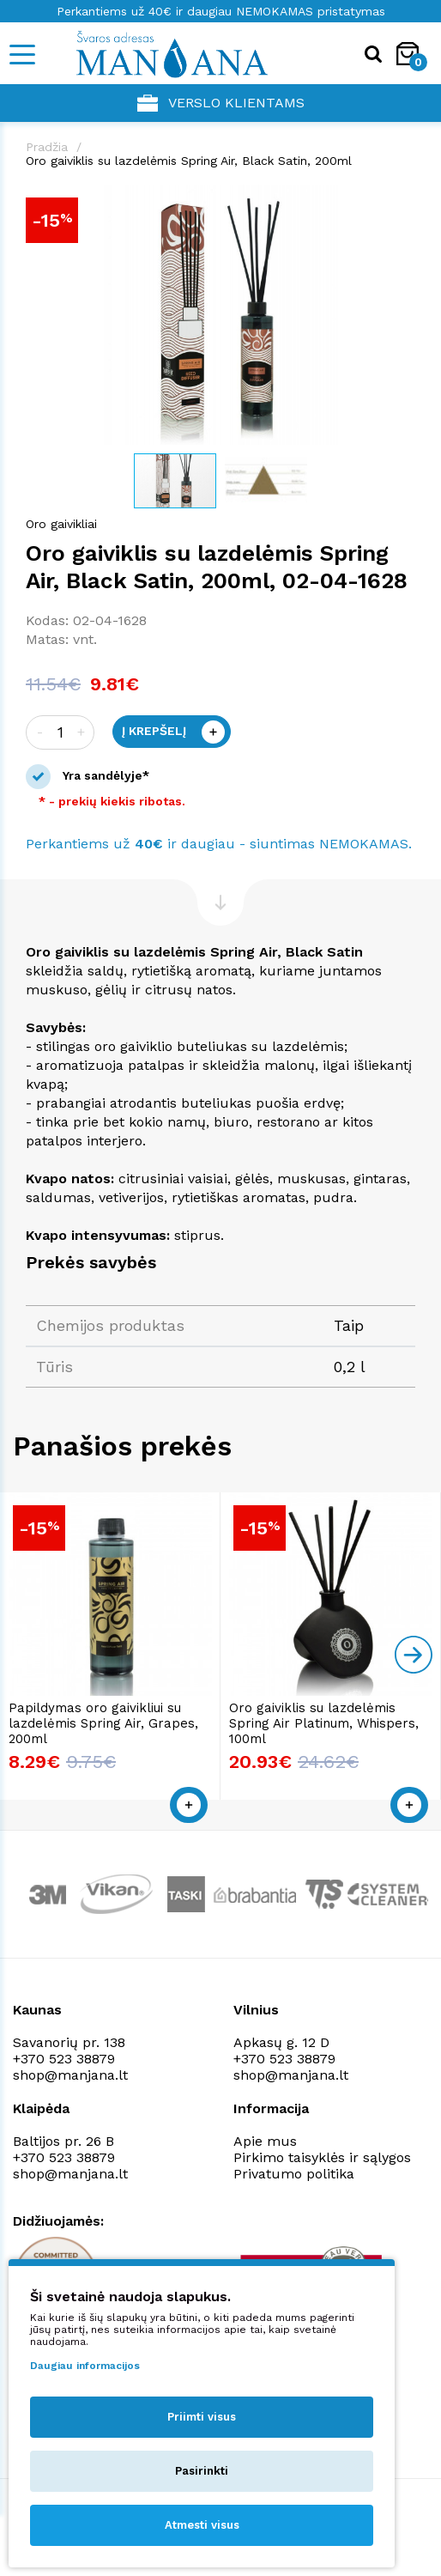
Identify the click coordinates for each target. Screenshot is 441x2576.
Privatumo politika (293, 2174)
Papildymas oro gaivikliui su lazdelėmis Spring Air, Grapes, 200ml (103, 1723)
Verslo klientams (221, 103)
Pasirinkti (201, 2470)
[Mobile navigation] (21, 54)
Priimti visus (201, 2416)
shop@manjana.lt (70, 2075)
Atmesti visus (202, 2524)
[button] (400, 200)
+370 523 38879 (64, 2058)
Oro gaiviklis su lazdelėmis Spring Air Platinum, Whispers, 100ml (324, 1723)
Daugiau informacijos (85, 2366)
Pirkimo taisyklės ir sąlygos (322, 2157)
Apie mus (265, 2141)
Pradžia (47, 147)
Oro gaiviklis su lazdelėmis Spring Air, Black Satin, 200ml (189, 160)
